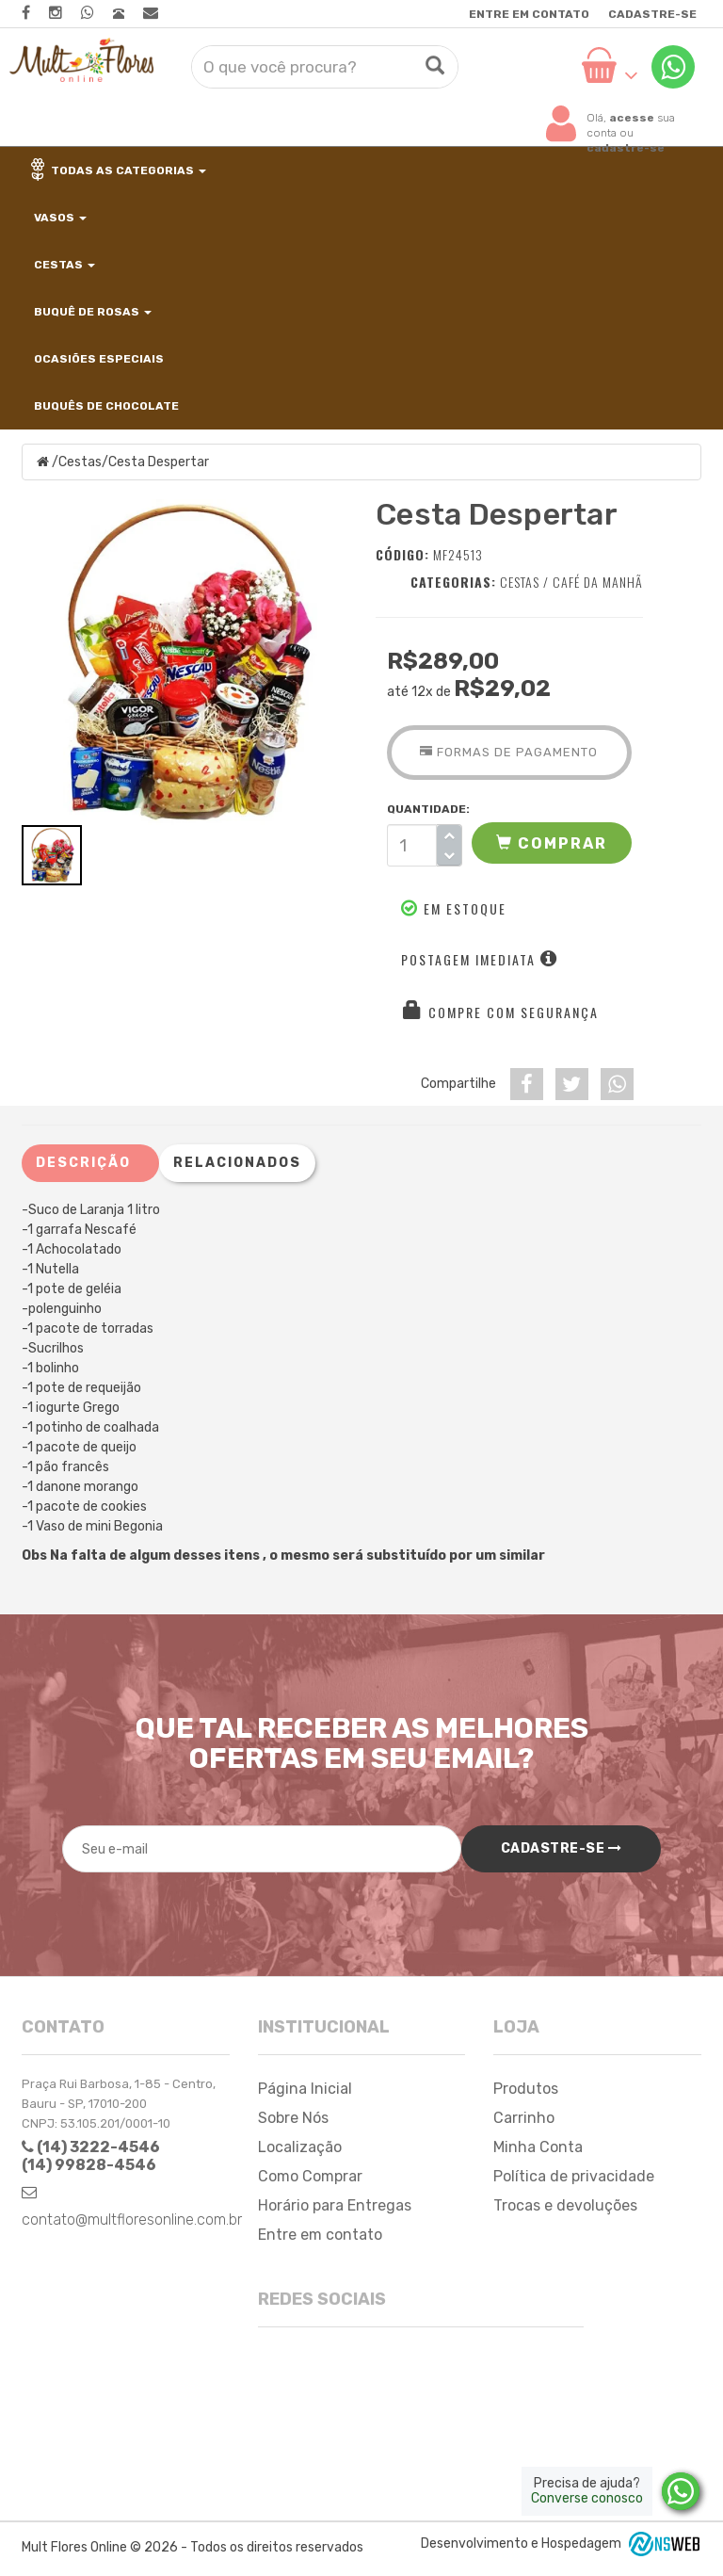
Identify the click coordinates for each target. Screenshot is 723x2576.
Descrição (83, 1163)
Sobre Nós (293, 2118)
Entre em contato (529, 14)
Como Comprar (310, 2176)
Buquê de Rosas (91, 311)
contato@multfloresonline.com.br (132, 2219)
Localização (300, 2147)
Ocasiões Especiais (97, 358)
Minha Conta (538, 2147)
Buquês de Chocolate (105, 406)
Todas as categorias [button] (118, 169)
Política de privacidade (573, 2176)
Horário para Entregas (334, 2205)
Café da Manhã (598, 581)
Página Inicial (305, 2089)
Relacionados (237, 1163)
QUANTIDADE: (424, 809)
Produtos (525, 2089)
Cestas (63, 264)
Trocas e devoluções (565, 2205)
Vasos (59, 217)
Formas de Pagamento (509, 752)
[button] (552, 843)
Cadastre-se (652, 14)
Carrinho (523, 2118)
